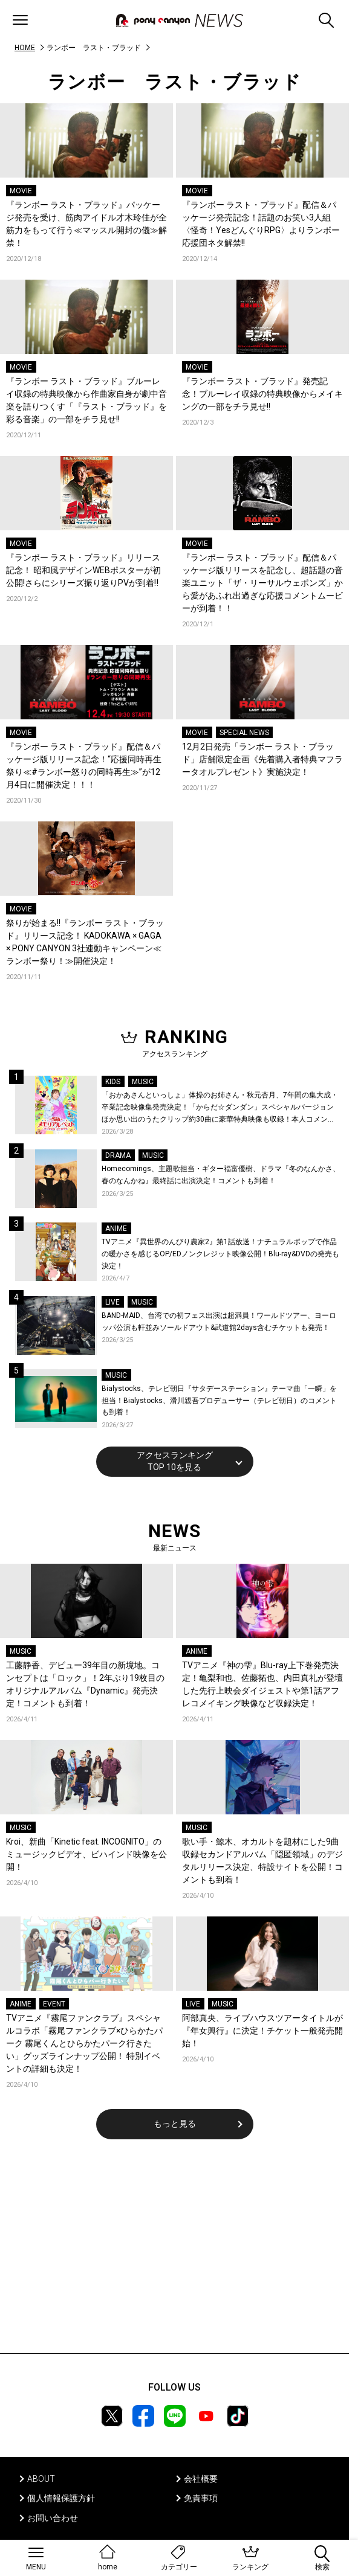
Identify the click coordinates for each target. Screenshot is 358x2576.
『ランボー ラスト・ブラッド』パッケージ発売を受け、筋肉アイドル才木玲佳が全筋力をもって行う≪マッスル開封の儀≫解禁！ (86, 224)
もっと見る (175, 2123)
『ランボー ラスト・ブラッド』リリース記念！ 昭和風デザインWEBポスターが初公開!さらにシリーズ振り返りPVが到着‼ (83, 570)
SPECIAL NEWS (244, 732)
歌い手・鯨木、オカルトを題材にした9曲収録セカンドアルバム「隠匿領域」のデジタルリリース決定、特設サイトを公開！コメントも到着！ (262, 1860)
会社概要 (201, 2479)
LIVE (112, 1302)
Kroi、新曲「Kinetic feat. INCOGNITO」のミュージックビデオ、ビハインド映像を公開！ (86, 1854)
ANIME (116, 1228)
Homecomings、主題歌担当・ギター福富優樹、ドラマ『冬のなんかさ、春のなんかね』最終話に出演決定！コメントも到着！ (221, 1174)
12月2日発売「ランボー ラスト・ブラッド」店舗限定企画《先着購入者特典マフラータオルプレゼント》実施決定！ (262, 759)
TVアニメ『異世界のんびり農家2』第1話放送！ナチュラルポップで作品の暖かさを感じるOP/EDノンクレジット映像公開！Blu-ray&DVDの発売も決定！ (220, 1254)
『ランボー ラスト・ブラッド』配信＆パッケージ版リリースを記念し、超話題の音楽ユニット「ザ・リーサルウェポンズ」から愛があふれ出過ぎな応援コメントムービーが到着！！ (262, 583)
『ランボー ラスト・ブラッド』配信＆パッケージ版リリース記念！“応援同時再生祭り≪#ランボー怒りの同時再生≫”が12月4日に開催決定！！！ (83, 765)
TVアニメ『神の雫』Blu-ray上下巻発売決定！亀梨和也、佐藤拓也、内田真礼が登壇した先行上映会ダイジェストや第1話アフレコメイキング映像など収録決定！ (262, 1684)
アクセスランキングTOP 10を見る (175, 1461)
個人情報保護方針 (61, 2498)
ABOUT (41, 2479)
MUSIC (143, 1082)
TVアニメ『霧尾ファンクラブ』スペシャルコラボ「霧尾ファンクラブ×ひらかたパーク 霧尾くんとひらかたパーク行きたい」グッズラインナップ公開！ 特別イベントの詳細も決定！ (84, 2043)
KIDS (112, 1082)
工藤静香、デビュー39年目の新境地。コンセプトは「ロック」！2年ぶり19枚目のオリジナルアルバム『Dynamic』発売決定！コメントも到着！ (85, 1684)
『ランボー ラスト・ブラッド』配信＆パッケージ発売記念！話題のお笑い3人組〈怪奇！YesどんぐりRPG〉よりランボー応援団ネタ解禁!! (261, 224)
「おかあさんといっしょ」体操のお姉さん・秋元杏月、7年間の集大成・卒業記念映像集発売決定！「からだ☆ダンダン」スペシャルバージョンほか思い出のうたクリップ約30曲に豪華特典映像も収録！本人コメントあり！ (220, 1108)
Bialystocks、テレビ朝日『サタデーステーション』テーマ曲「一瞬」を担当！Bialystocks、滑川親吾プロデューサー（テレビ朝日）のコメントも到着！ (219, 1400)
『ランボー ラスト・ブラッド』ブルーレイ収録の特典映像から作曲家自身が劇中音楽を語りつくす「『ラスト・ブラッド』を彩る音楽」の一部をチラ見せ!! (86, 400)
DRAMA (118, 1155)
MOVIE (21, 191)
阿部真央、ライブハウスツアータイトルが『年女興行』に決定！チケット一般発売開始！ (262, 2030)
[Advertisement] (174, 2254)
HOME (25, 47)
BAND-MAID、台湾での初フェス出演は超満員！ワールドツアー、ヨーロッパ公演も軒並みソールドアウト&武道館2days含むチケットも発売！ (219, 1321)
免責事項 (201, 2498)
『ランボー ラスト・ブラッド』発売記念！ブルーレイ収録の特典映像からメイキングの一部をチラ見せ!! (262, 393)
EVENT (54, 2004)
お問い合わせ (52, 2518)
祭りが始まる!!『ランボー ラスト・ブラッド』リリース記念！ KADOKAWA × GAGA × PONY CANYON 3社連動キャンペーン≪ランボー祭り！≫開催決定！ (85, 942)
